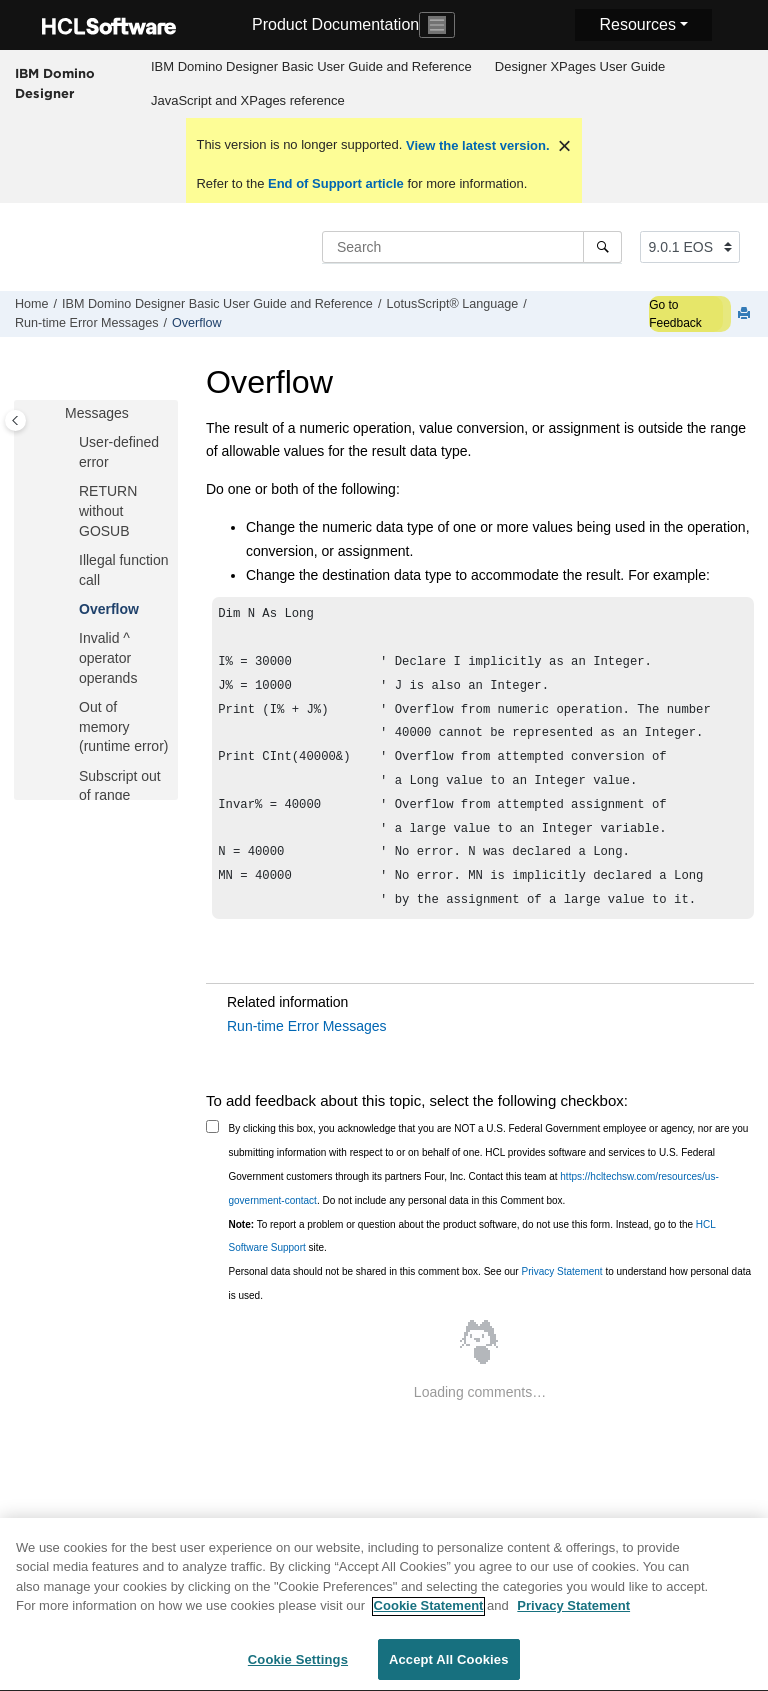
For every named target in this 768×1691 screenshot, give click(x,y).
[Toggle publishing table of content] (15, 420)
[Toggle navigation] (437, 25)
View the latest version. (475, 145)
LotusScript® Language (452, 304)
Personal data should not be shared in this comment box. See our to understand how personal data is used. (490, 1309)
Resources (637, 24)
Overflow (197, 323)
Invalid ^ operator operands (108, 657)
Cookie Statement (429, 1617)
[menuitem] (311, 67)
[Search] (602, 247)
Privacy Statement (561, 1297)
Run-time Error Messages (86, 323)
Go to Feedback (675, 314)
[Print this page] (746, 314)
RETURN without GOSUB (108, 510)
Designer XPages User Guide (580, 66)
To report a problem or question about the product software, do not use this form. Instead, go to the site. (472, 1262)
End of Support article (335, 183)
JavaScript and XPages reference (248, 100)
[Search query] (472, 247)
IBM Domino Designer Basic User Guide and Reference (311, 66)
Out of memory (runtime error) (123, 726)
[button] (71, 443)
